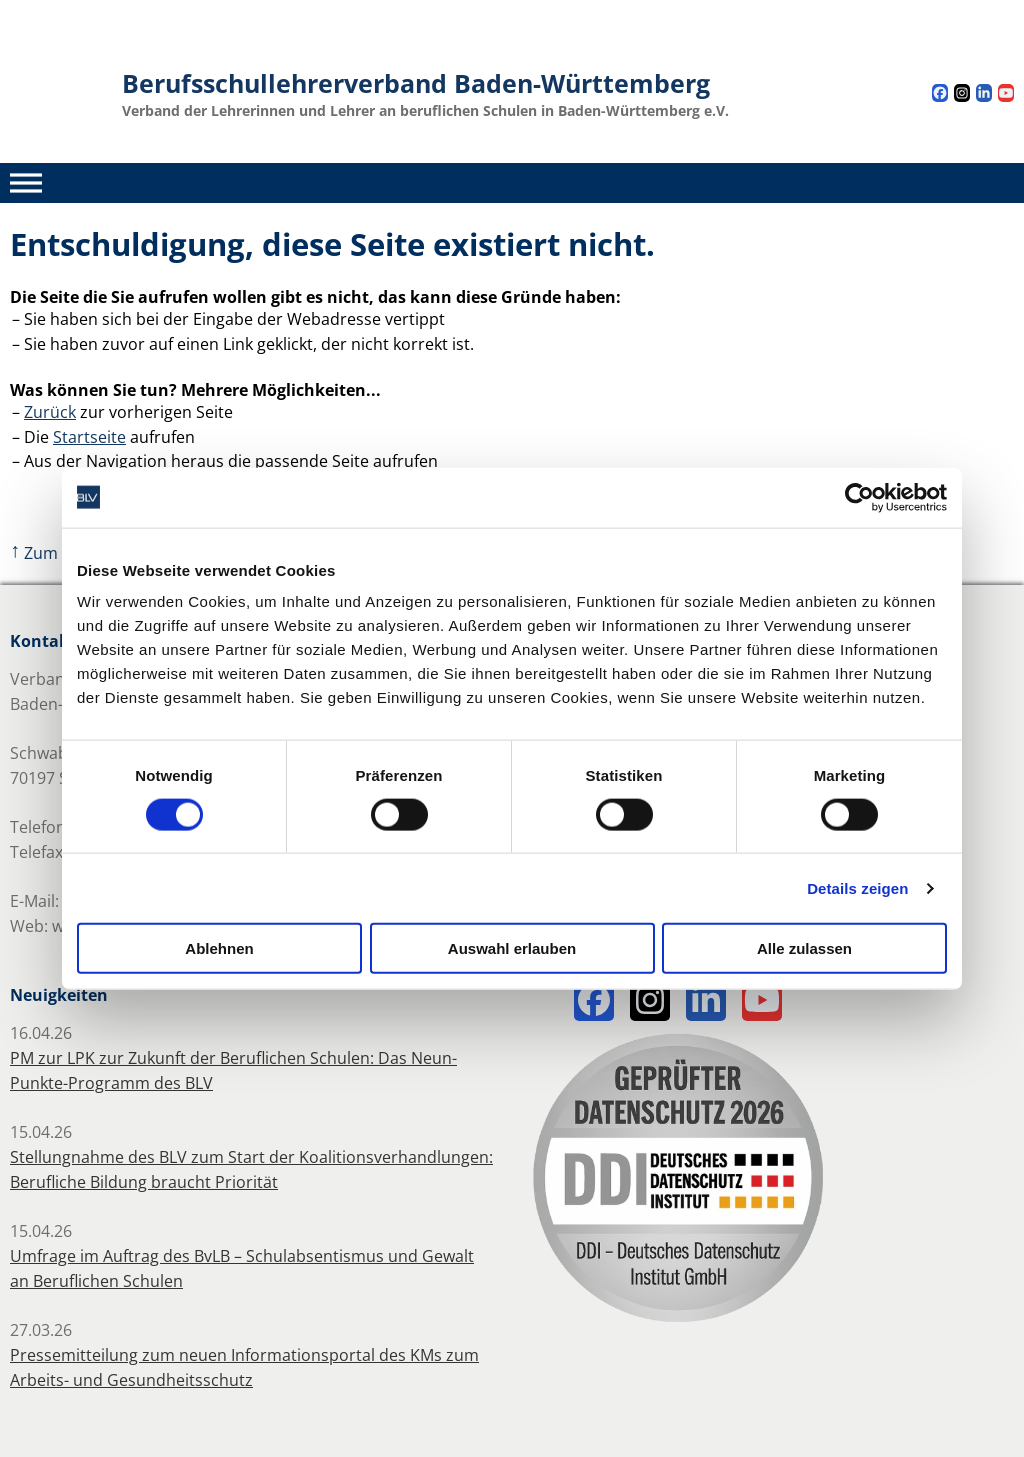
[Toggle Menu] (26, 182)
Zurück (50, 412)
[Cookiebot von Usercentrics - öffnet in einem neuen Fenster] (859, 497)
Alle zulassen (804, 948)
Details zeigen (857, 887)
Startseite (89, 437)
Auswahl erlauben (512, 948)
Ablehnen (219, 948)
